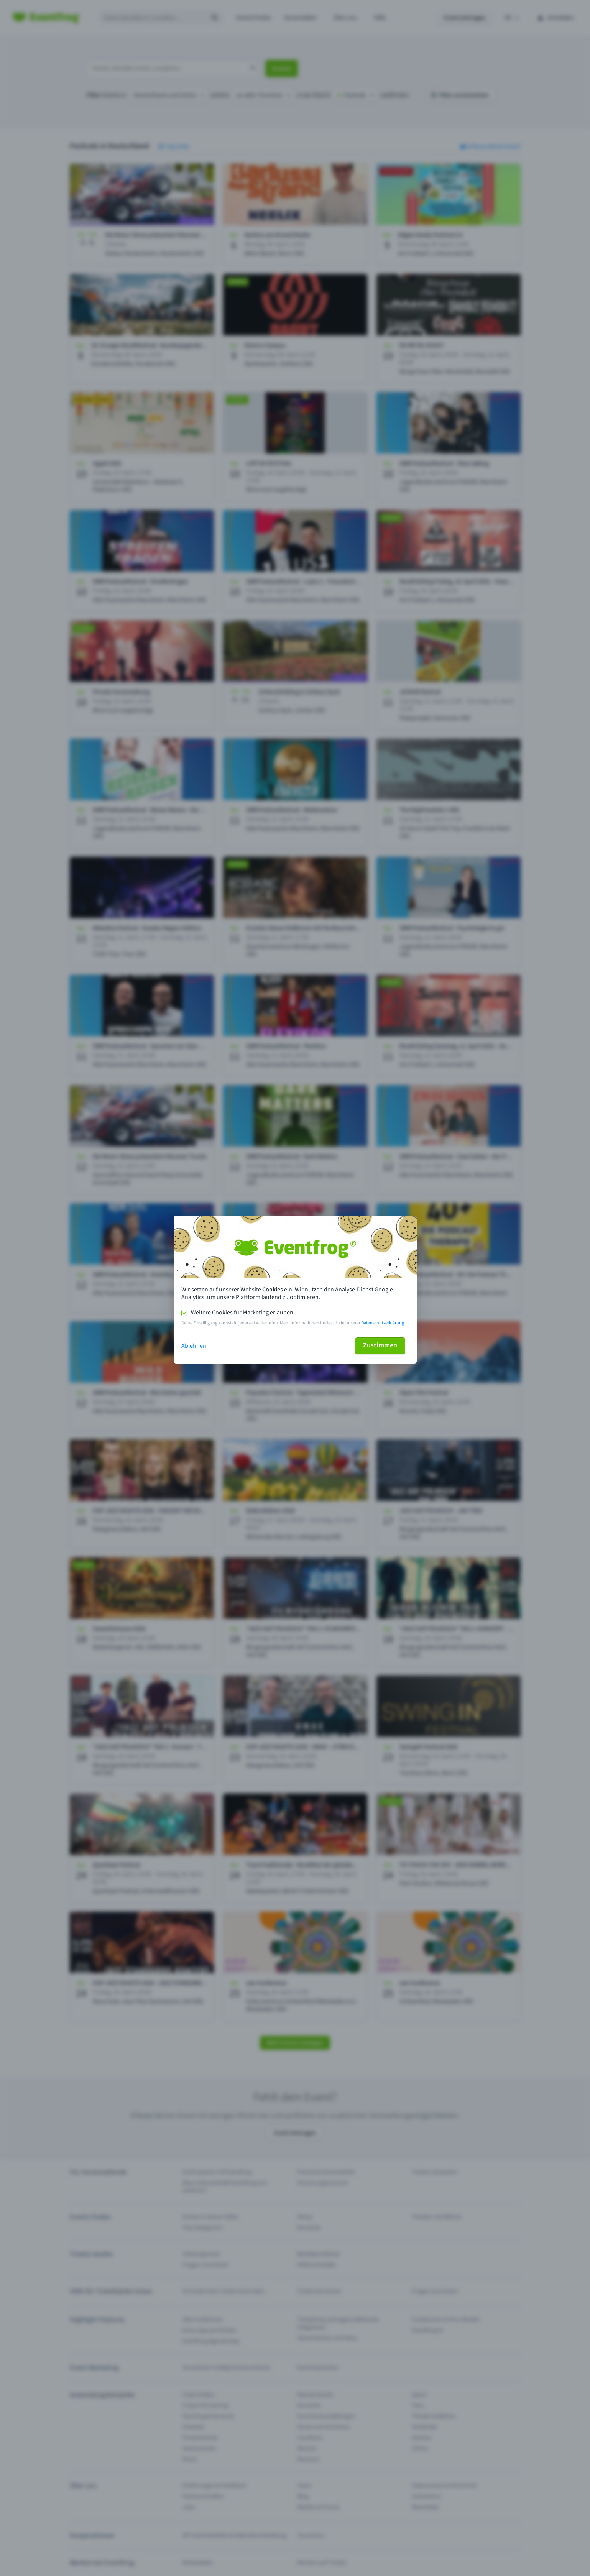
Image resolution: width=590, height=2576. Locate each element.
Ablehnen (193, 1346)
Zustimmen (380, 1345)
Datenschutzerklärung (382, 1323)
